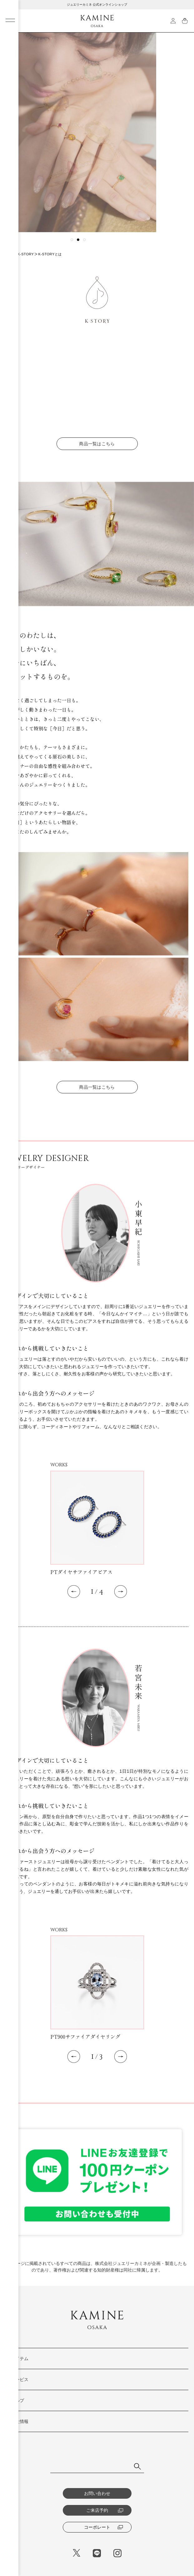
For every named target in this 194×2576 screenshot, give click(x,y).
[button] (72, 239)
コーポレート (103, 2527)
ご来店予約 (104, 2510)
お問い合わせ (97, 2493)
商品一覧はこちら (97, 452)
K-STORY (25, 254)
